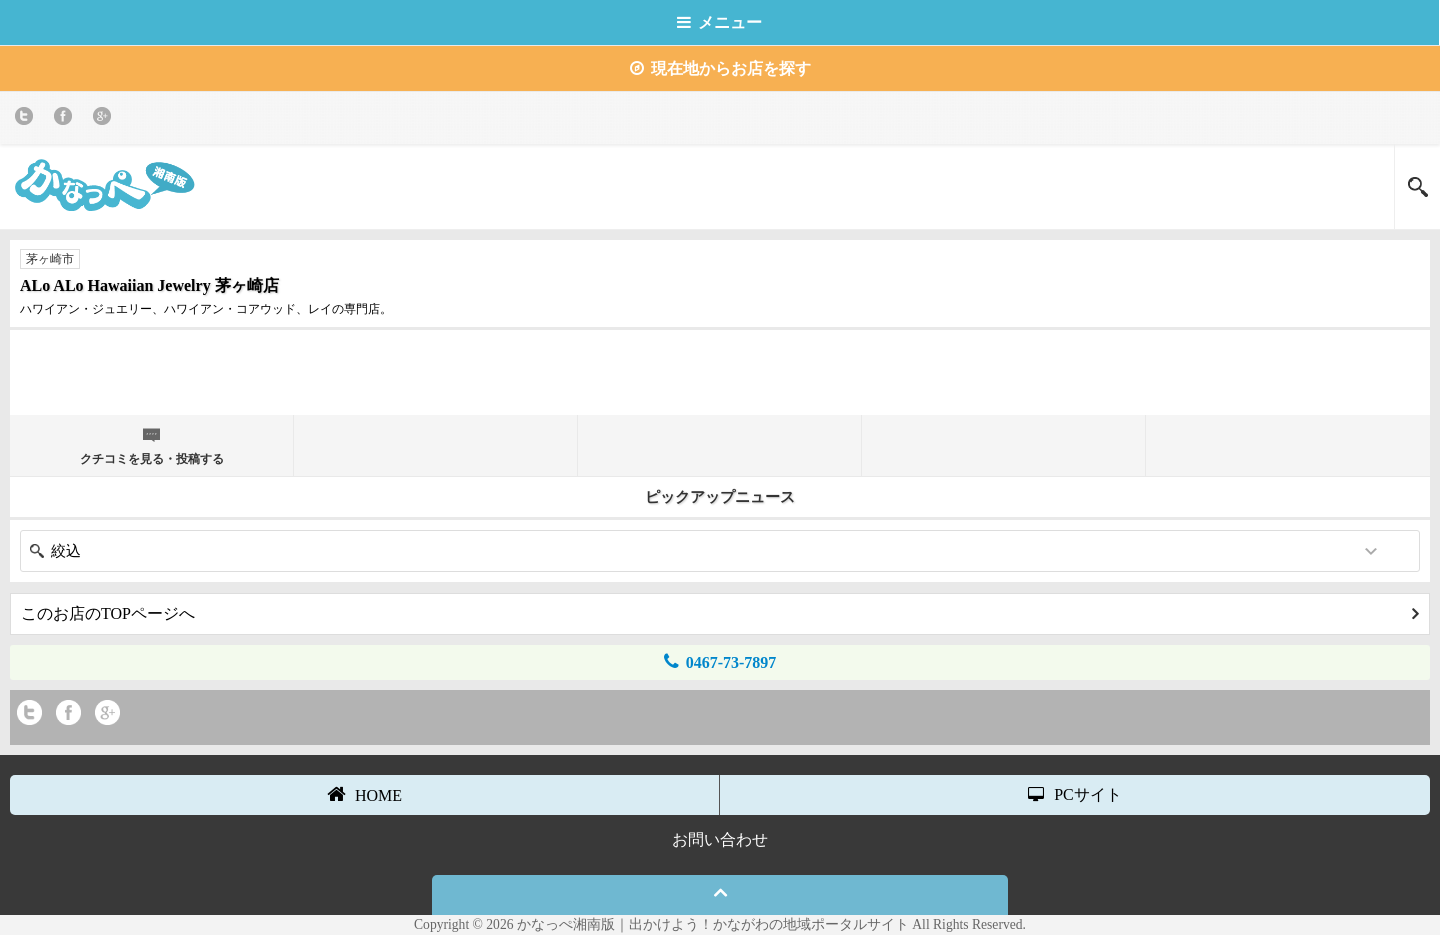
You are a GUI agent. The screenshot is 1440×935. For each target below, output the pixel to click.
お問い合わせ (720, 839)
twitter (27, 119)
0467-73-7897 (720, 661)
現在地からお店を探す (720, 68)
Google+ (105, 119)
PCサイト (1075, 794)
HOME (364, 794)
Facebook (66, 119)
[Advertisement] (720, 370)
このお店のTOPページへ (720, 613)
